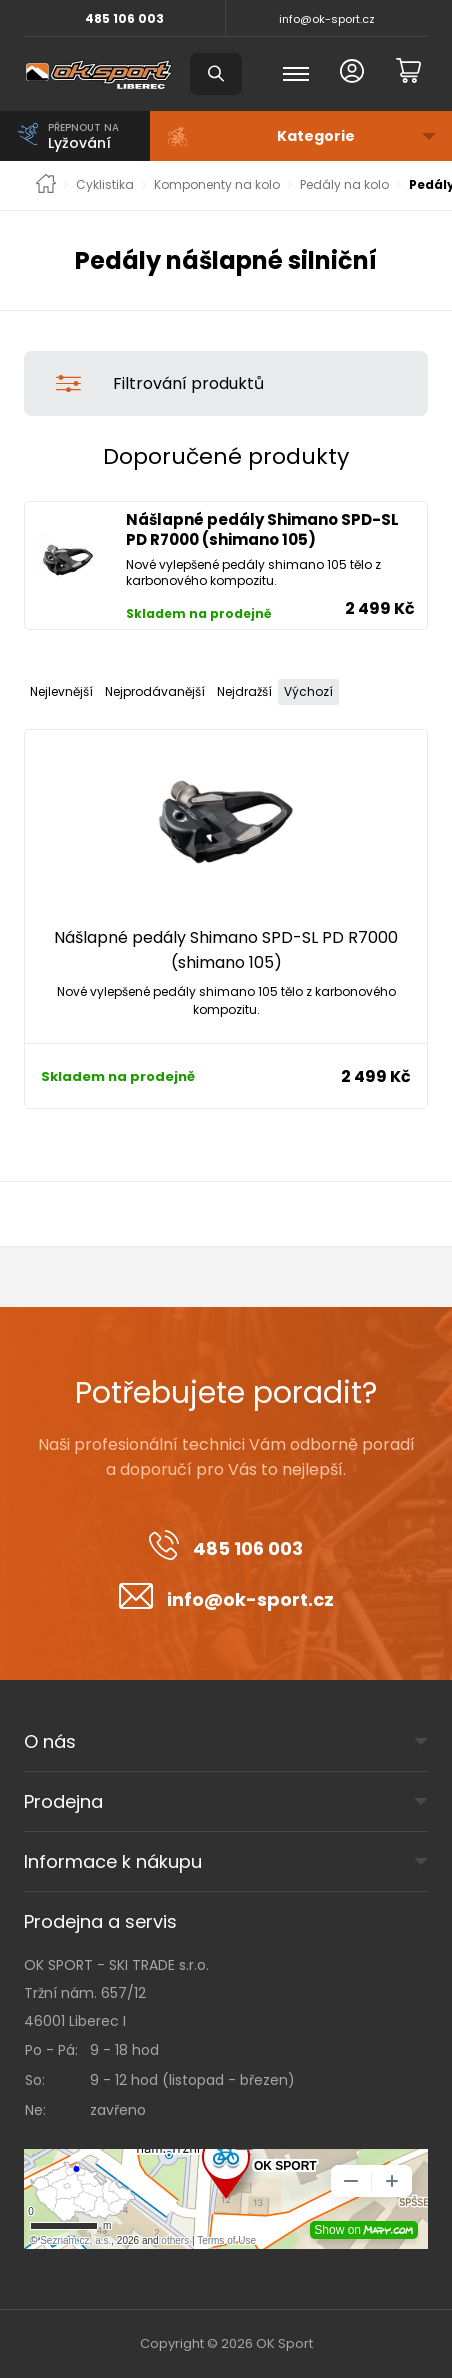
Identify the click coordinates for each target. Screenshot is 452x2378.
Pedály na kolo (344, 185)
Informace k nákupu (113, 1861)
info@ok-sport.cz (327, 19)
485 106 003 (124, 18)
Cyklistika (105, 185)
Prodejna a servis (100, 1921)
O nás (50, 1741)
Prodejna (63, 1801)
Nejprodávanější (155, 691)
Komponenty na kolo (217, 185)
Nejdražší (244, 691)
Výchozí (308, 691)
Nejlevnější (61, 691)
